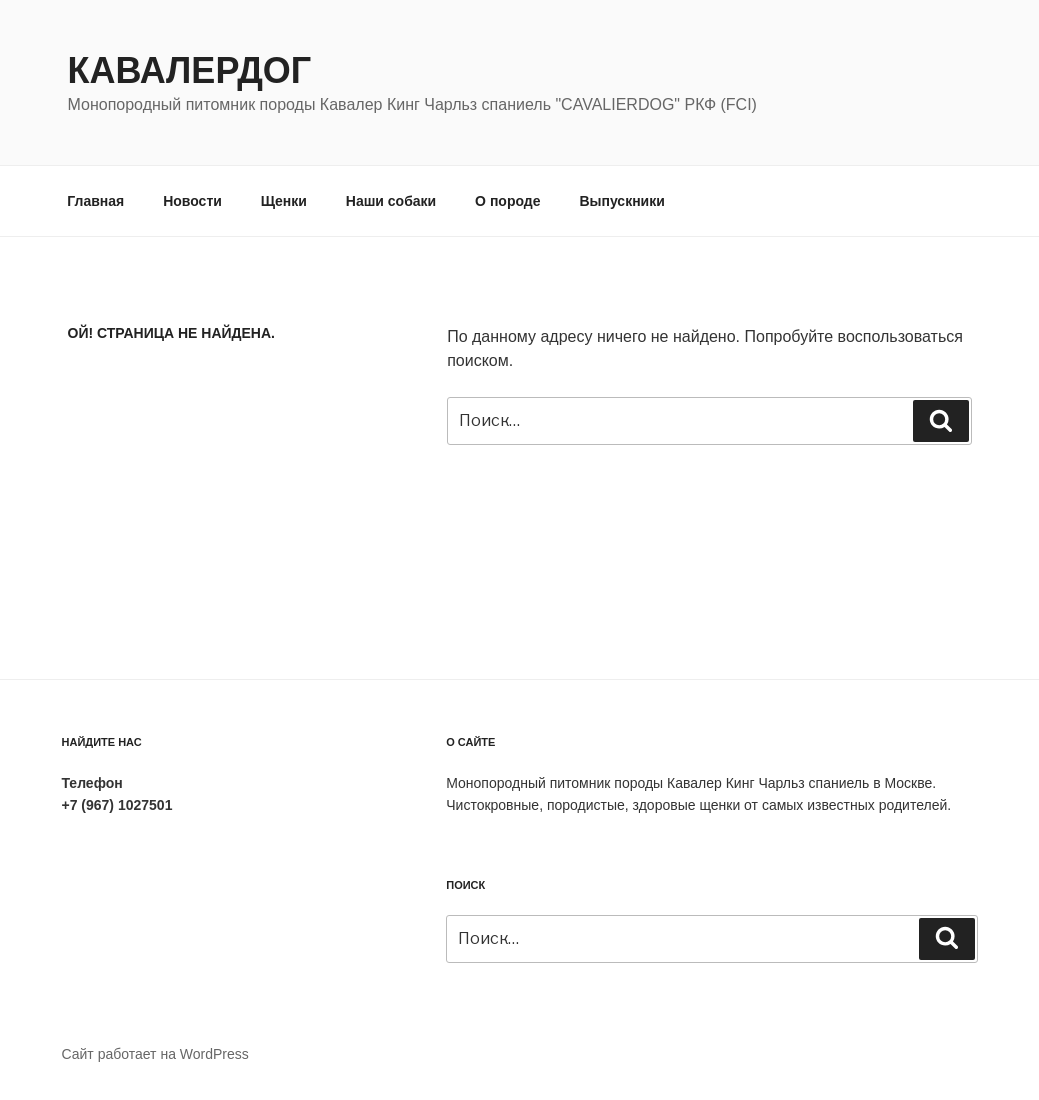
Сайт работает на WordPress (155, 1054)
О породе (507, 201)
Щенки (284, 201)
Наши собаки (391, 201)
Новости (192, 201)
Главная (95, 201)
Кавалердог (190, 70)
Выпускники (621, 201)
